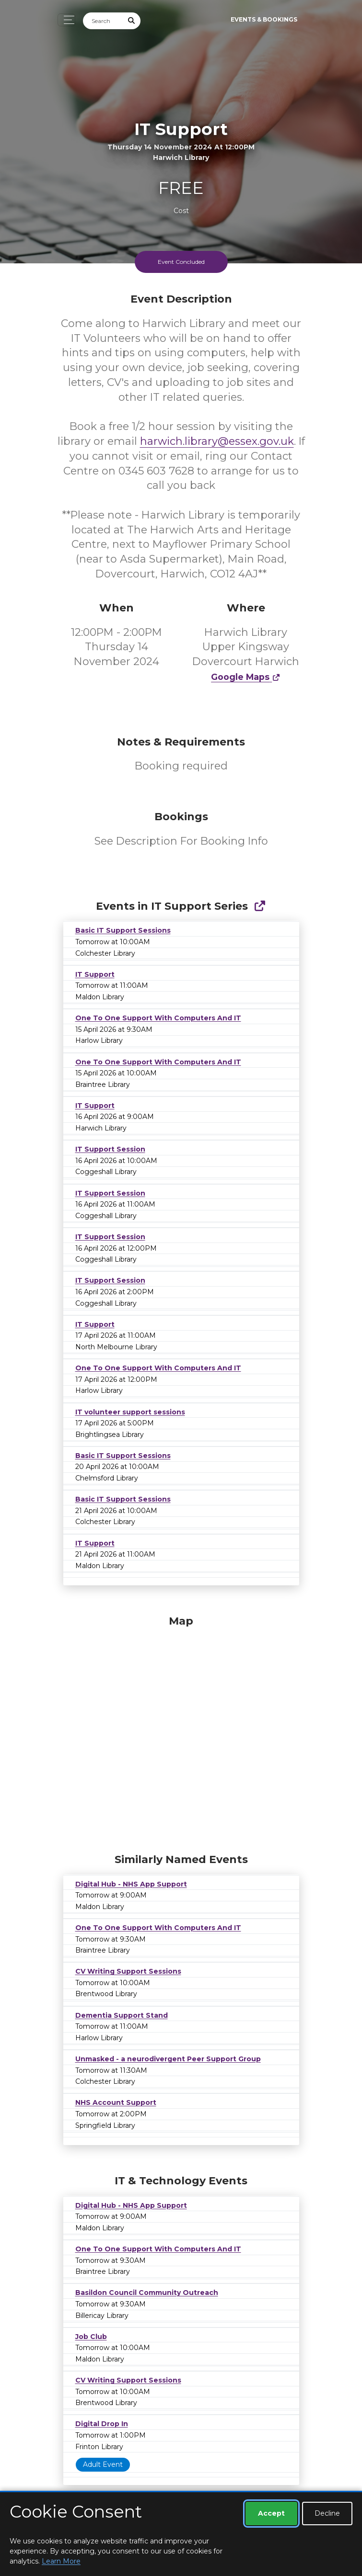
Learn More (61, 2561)
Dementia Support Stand (121, 2015)
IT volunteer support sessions (130, 1412)
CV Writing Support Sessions (128, 1971)
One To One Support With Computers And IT (158, 1018)
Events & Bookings (264, 19)
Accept (271, 2513)
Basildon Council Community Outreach (146, 2292)
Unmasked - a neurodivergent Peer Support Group (168, 2059)
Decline (327, 2513)
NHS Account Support (115, 2102)
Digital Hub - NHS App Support (131, 1884)
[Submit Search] (131, 20)
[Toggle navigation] (66, 19)
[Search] (103, 20)
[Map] (181, 1732)
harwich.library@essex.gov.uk (217, 441)
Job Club (91, 2336)
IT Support (95, 974)
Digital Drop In (101, 2423)
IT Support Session (110, 1149)
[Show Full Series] (259, 906)
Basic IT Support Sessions (123, 930)
